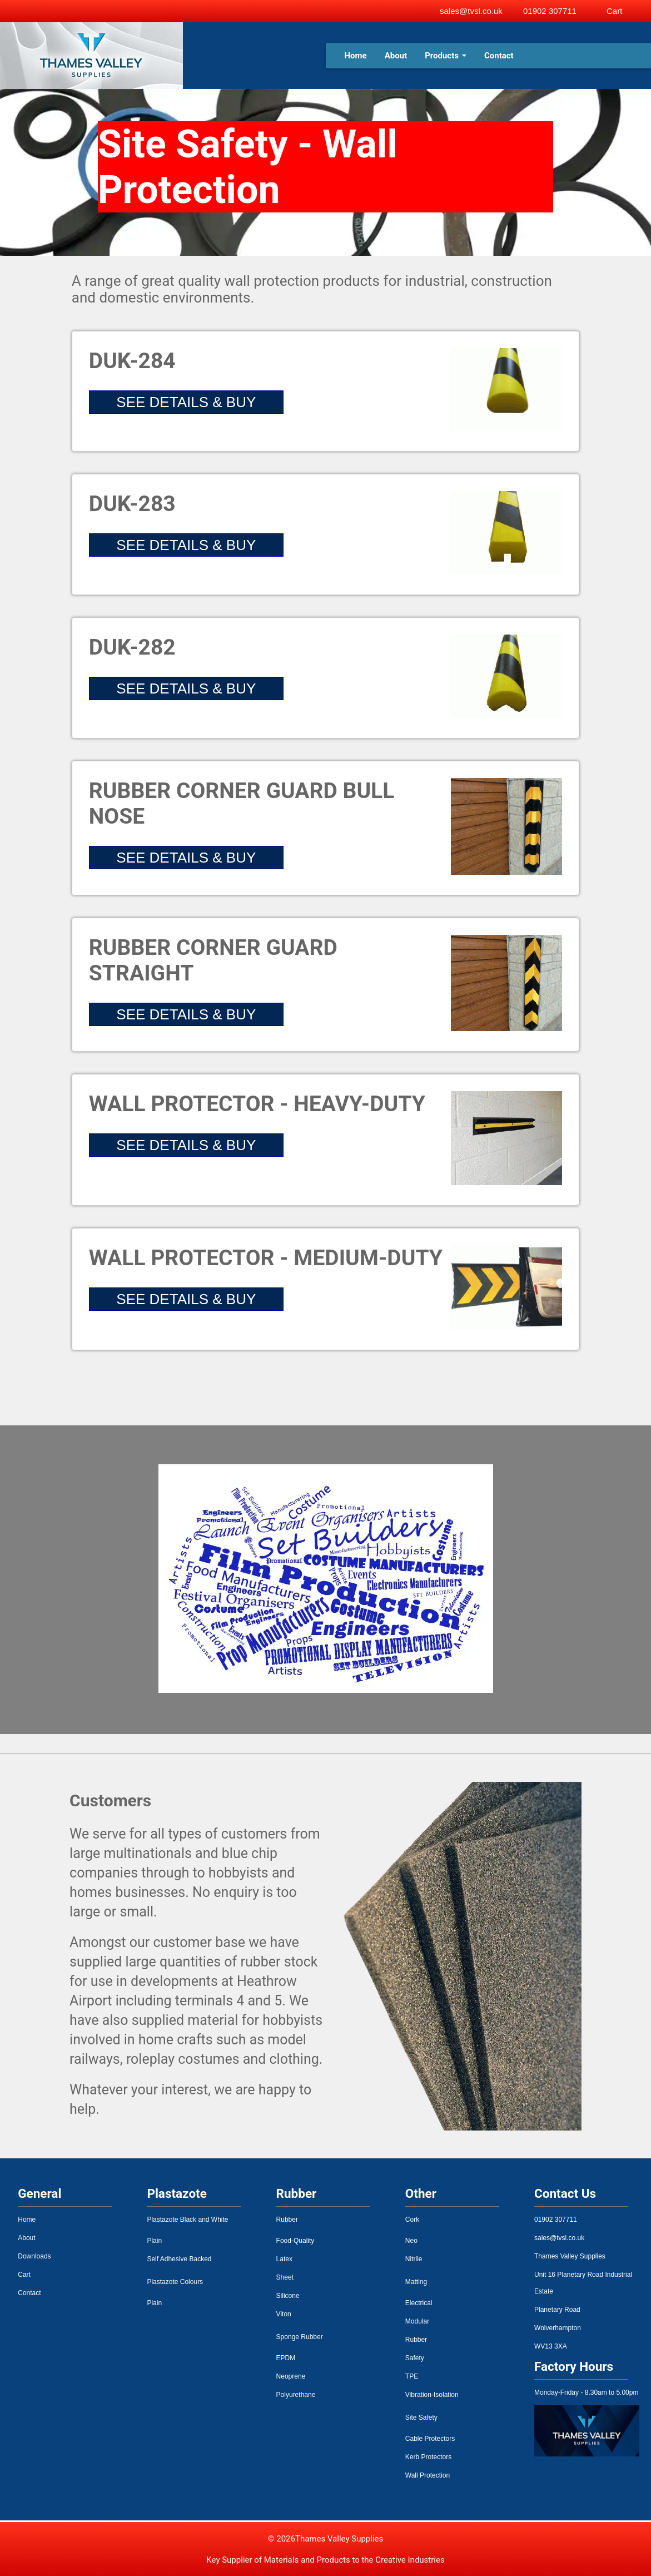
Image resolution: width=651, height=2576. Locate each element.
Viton (283, 2314)
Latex (284, 2259)
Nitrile (414, 2259)
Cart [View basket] (614, 11)
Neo (411, 2241)
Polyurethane (296, 2395)
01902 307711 (550, 11)
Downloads (34, 2256)
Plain (154, 2241)
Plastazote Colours (175, 2282)
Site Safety (421, 2417)
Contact (499, 56)
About (396, 56)
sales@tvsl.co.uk (471, 11)
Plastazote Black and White (187, 2219)
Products (445, 56)
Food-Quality (295, 2241)
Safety (414, 2358)
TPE (411, 2376)
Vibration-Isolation (432, 2395)
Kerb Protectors (428, 2457)
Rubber (287, 2219)
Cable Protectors (430, 2439)
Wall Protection (427, 2475)
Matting (416, 2282)
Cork (412, 2219)
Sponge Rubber (299, 2337)
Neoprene (291, 2376)
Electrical (419, 2303)
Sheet (285, 2277)
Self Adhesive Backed (179, 2259)
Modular (417, 2321)
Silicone (288, 2296)
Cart (24, 2274)
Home (356, 56)
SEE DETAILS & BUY (186, 402)
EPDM (286, 2358)
